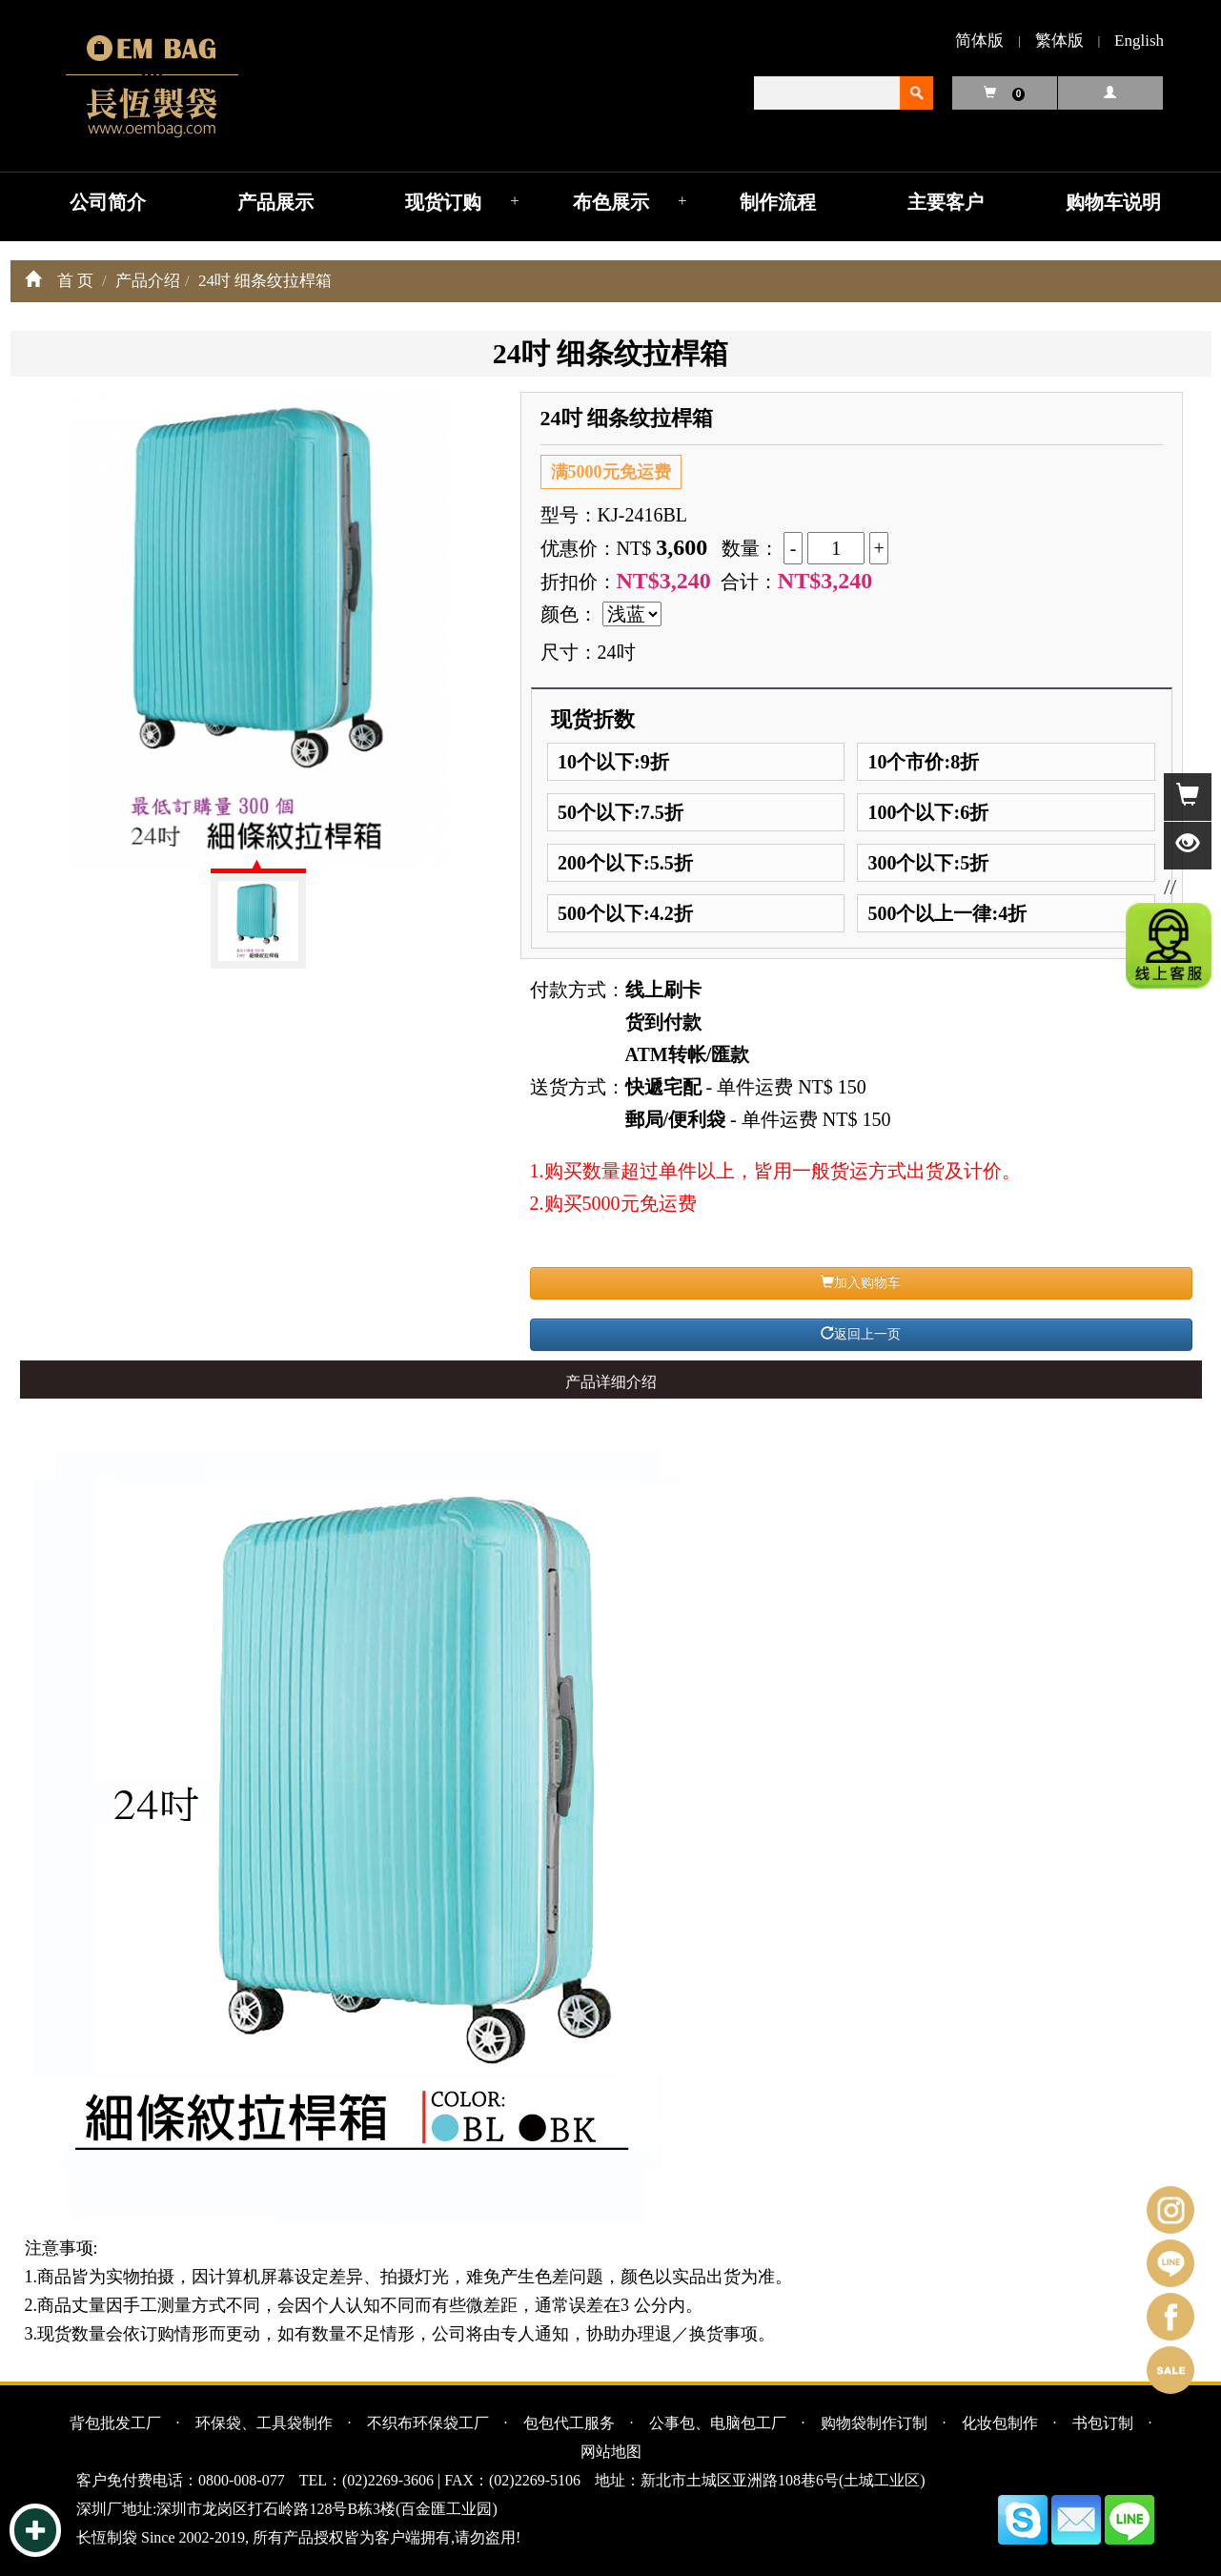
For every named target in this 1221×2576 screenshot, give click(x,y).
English (1139, 40)
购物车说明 (1113, 202)
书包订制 (1102, 2423)
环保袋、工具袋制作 (264, 2423)
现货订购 (443, 202)
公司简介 (108, 202)
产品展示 (275, 202)
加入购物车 (861, 1282)
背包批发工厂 (115, 2423)
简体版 (979, 40)
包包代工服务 (569, 2423)
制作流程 (778, 202)
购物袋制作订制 (874, 2423)
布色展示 (611, 202)
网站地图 (610, 2451)
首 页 (75, 281)
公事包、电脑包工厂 (717, 2423)
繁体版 (1059, 40)
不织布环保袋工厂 (428, 2423)
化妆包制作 (1000, 2423)
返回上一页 (861, 1333)
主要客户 (945, 202)
